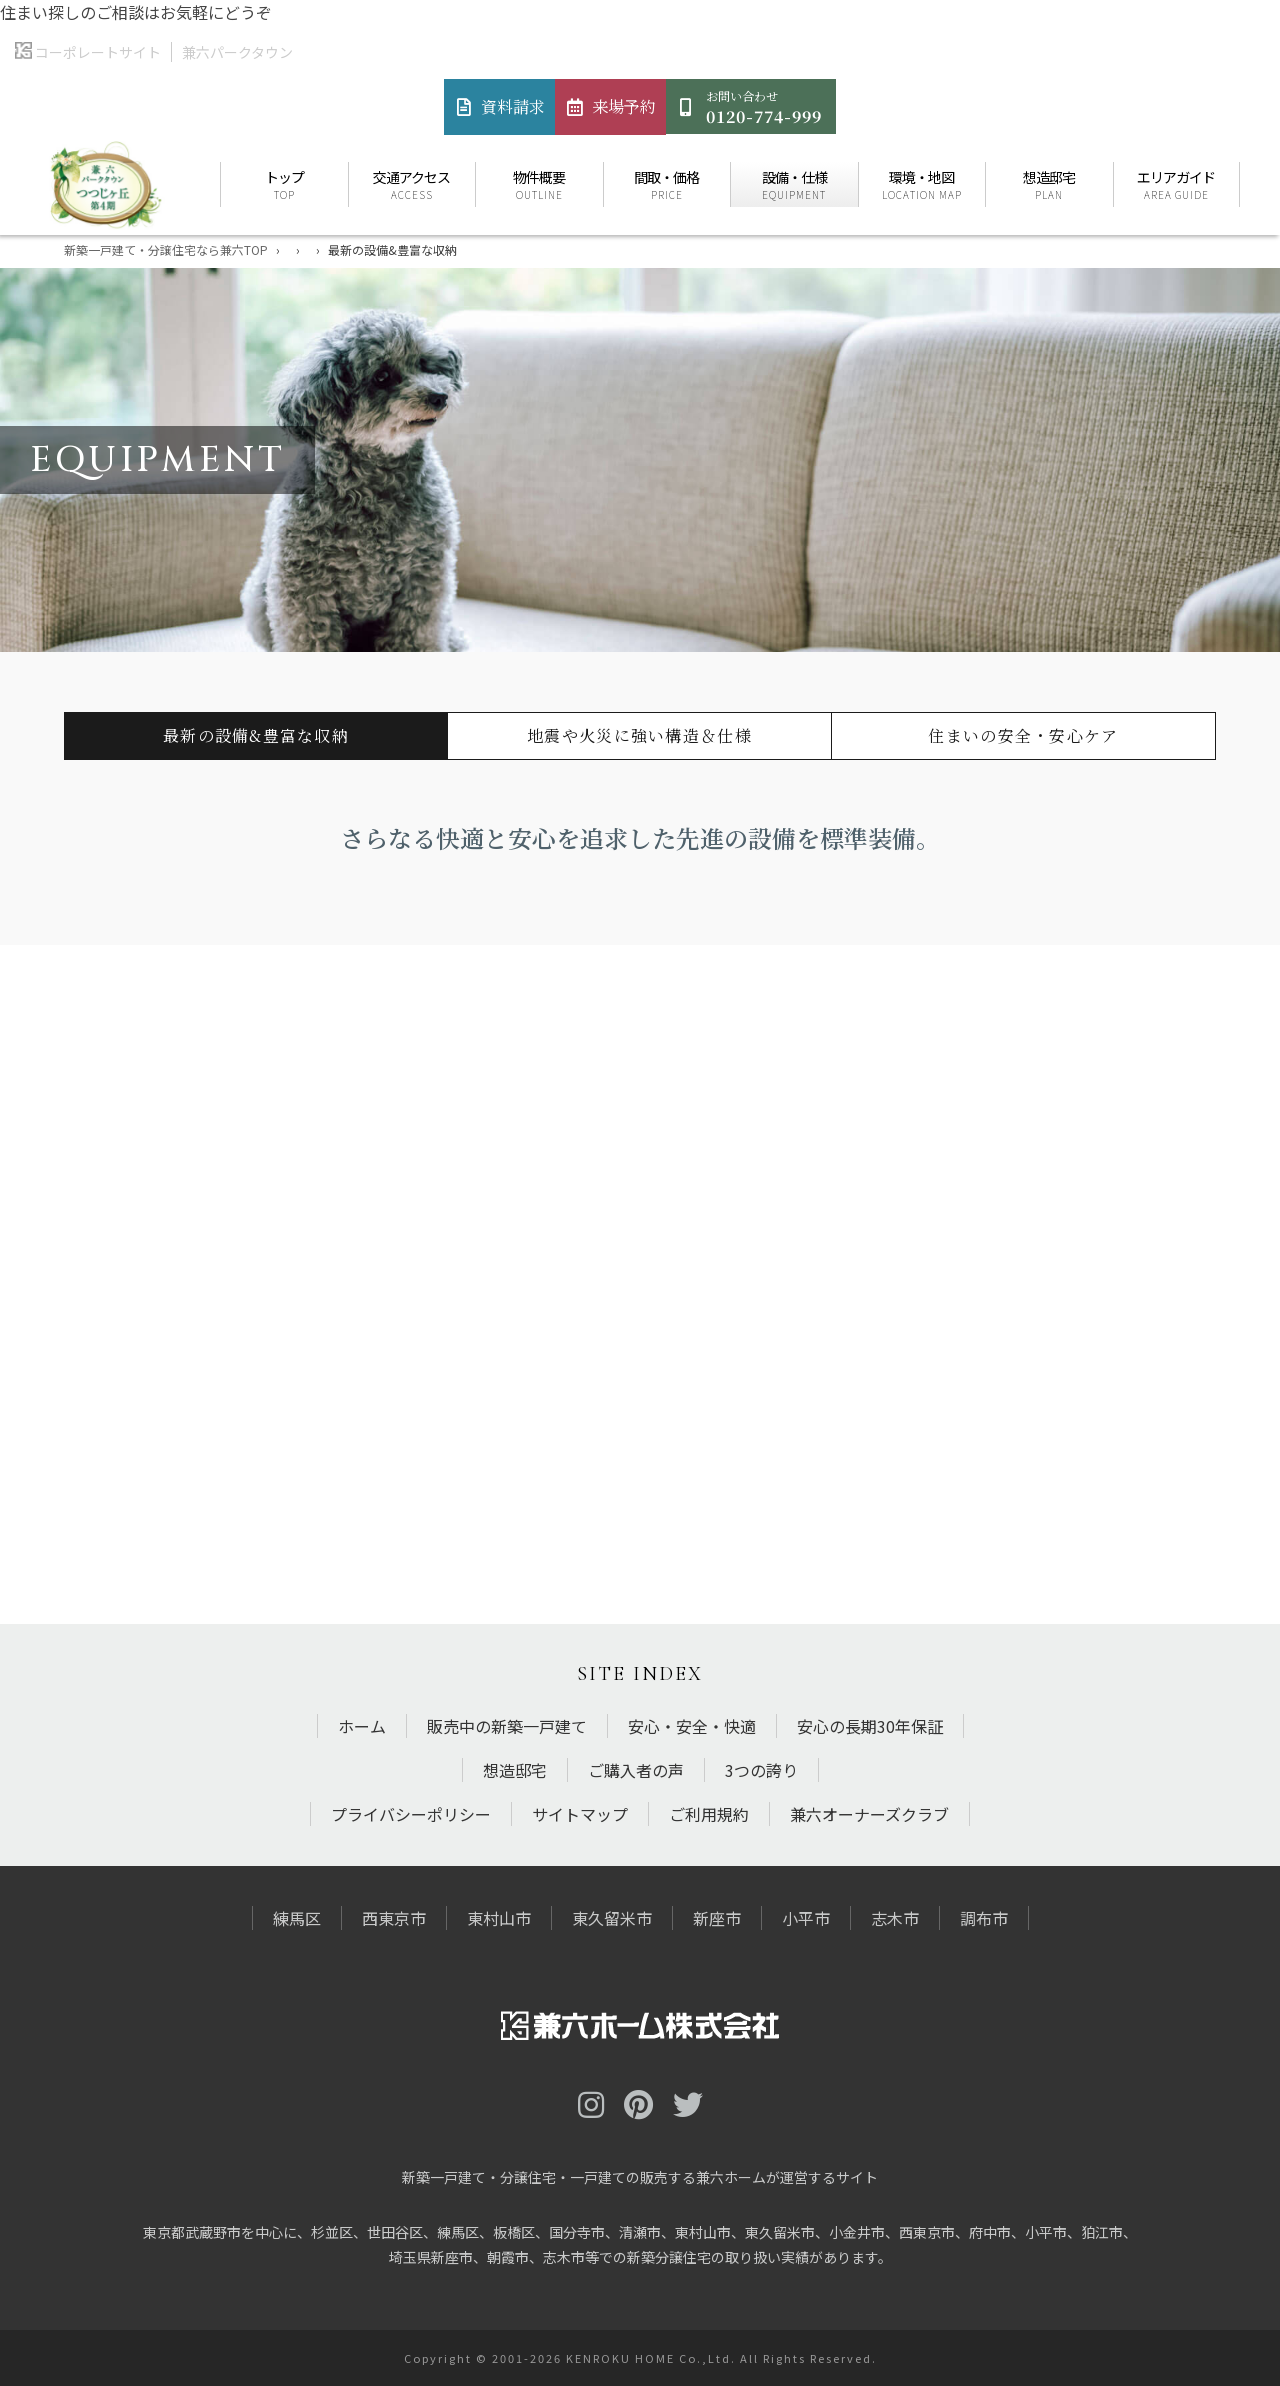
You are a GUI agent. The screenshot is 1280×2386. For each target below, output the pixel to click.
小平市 (806, 1918)
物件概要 (539, 184)
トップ (284, 184)
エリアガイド (1177, 184)
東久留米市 (612, 1918)
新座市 (717, 1918)
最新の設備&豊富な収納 (256, 735)
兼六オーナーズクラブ (869, 1814)
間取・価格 (667, 184)
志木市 (895, 1918)
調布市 (984, 1918)
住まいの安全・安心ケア (1023, 735)
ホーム (362, 1726)
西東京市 (394, 1918)
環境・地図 (922, 184)
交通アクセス (412, 184)
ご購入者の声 (636, 1770)
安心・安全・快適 (692, 1726)
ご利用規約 (709, 1814)
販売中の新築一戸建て (507, 1726)
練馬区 (297, 1918)
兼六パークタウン (237, 52)
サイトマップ (580, 1814)
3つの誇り (761, 1770)
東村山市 (499, 1918)
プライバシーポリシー (411, 1814)
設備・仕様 (794, 184)
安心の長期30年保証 (870, 1726)
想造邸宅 (1049, 184)
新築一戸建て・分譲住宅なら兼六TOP (166, 249)
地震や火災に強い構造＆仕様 (639, 735)
